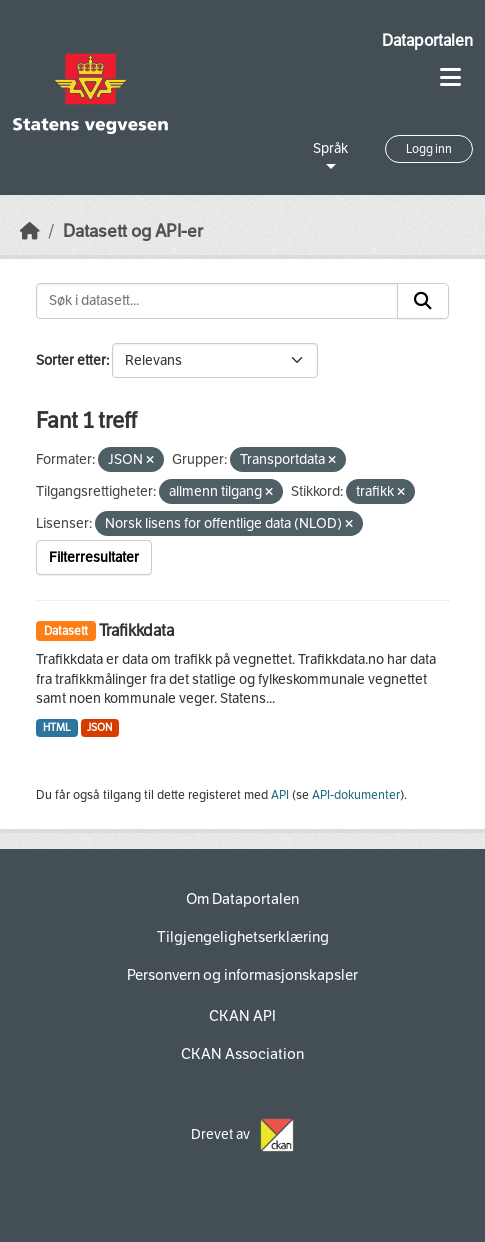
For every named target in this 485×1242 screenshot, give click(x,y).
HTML (57, 727)
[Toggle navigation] (450, 77)
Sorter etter (71, 360)
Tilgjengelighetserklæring (243, 937)
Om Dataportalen (242, 899)
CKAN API (242, 1016)
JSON (99, 727)
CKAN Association (242, 1054)
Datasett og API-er (133, 231)
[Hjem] (30, 231)
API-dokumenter (356, 795)
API (280, 795)
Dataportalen (427, 40)
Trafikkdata (136, 630)
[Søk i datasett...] (217, 301)
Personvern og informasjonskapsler (242, 975)
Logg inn (429, 149)
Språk (330, 148)
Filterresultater (94, 557)
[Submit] (423, 301)
